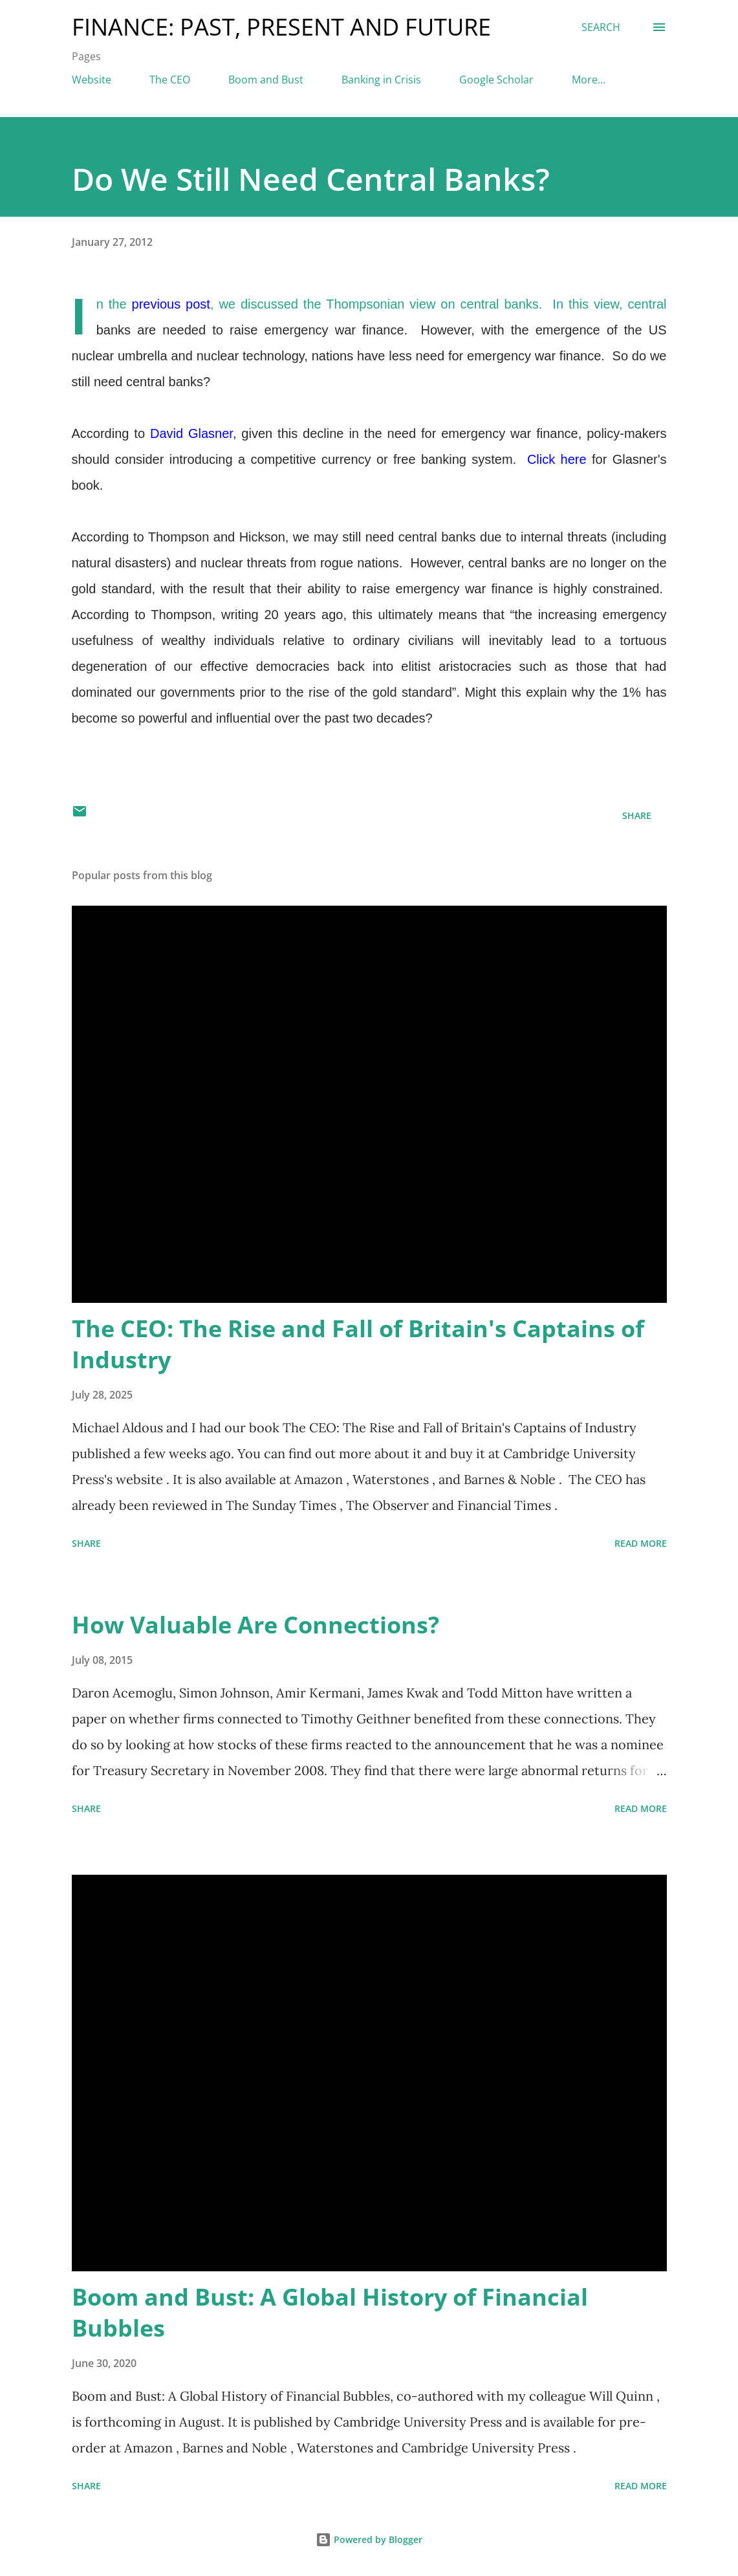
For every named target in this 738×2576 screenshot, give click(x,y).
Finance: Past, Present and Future (281, 27)
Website (91, 79)
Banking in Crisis (381, 79)
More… (588, 79)
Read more (640, 1543)
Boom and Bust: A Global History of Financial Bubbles (330, 2312)
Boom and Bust (265, 79)
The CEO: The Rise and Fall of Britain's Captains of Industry (358, 1344)
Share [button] (636, 815)
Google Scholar (496, 79)
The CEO (169, 79)
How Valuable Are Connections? (255, 1625)
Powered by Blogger (369, 2539)
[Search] (600, 27)
